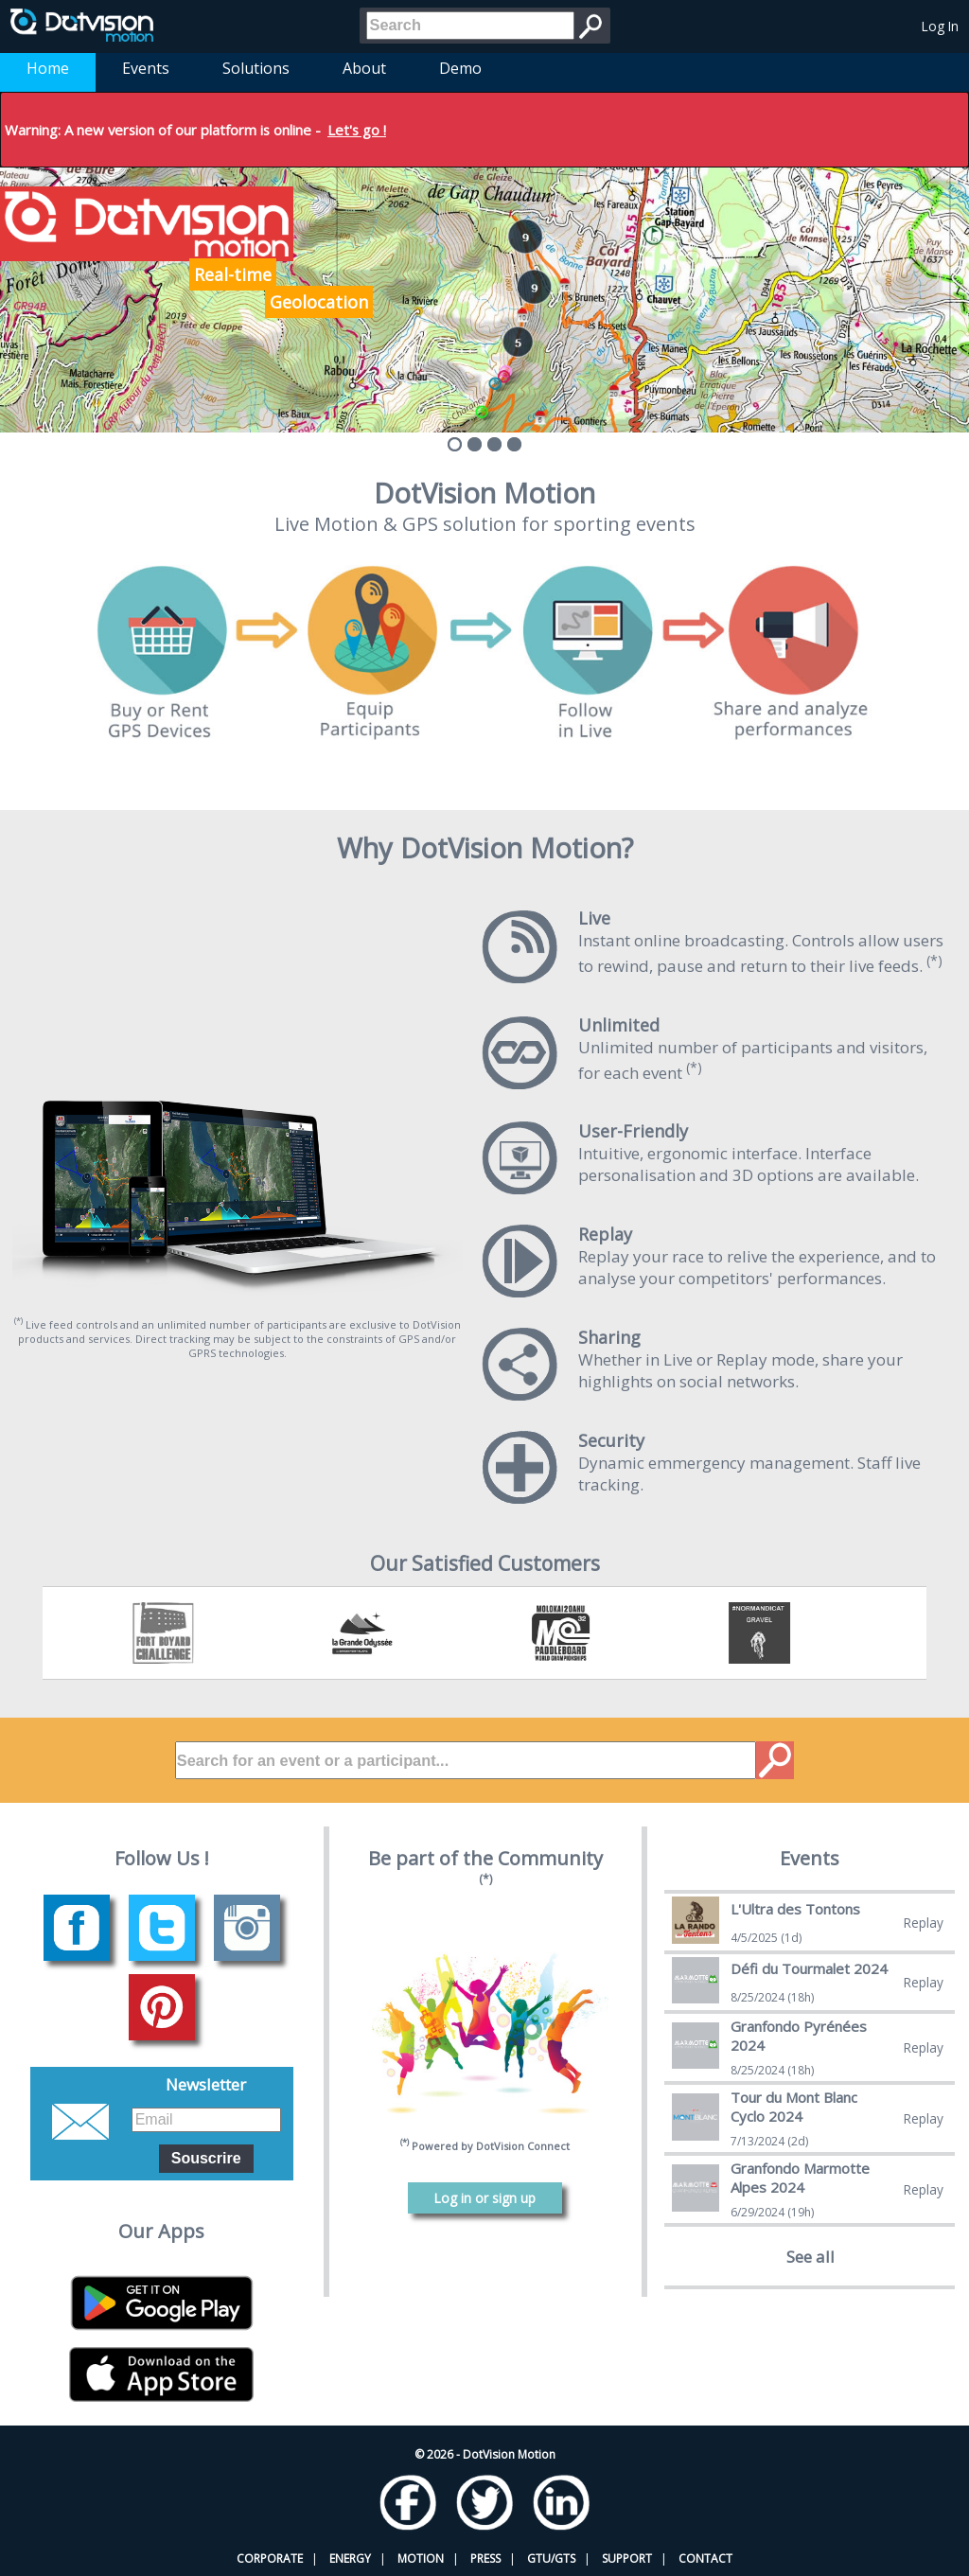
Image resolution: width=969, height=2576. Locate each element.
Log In (940, 26)
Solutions (256, 68)
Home (47, 68)
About (364, 68)
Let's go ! (356, 129)
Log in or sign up (485, 2198)
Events (145, 68)
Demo (460, 68)
